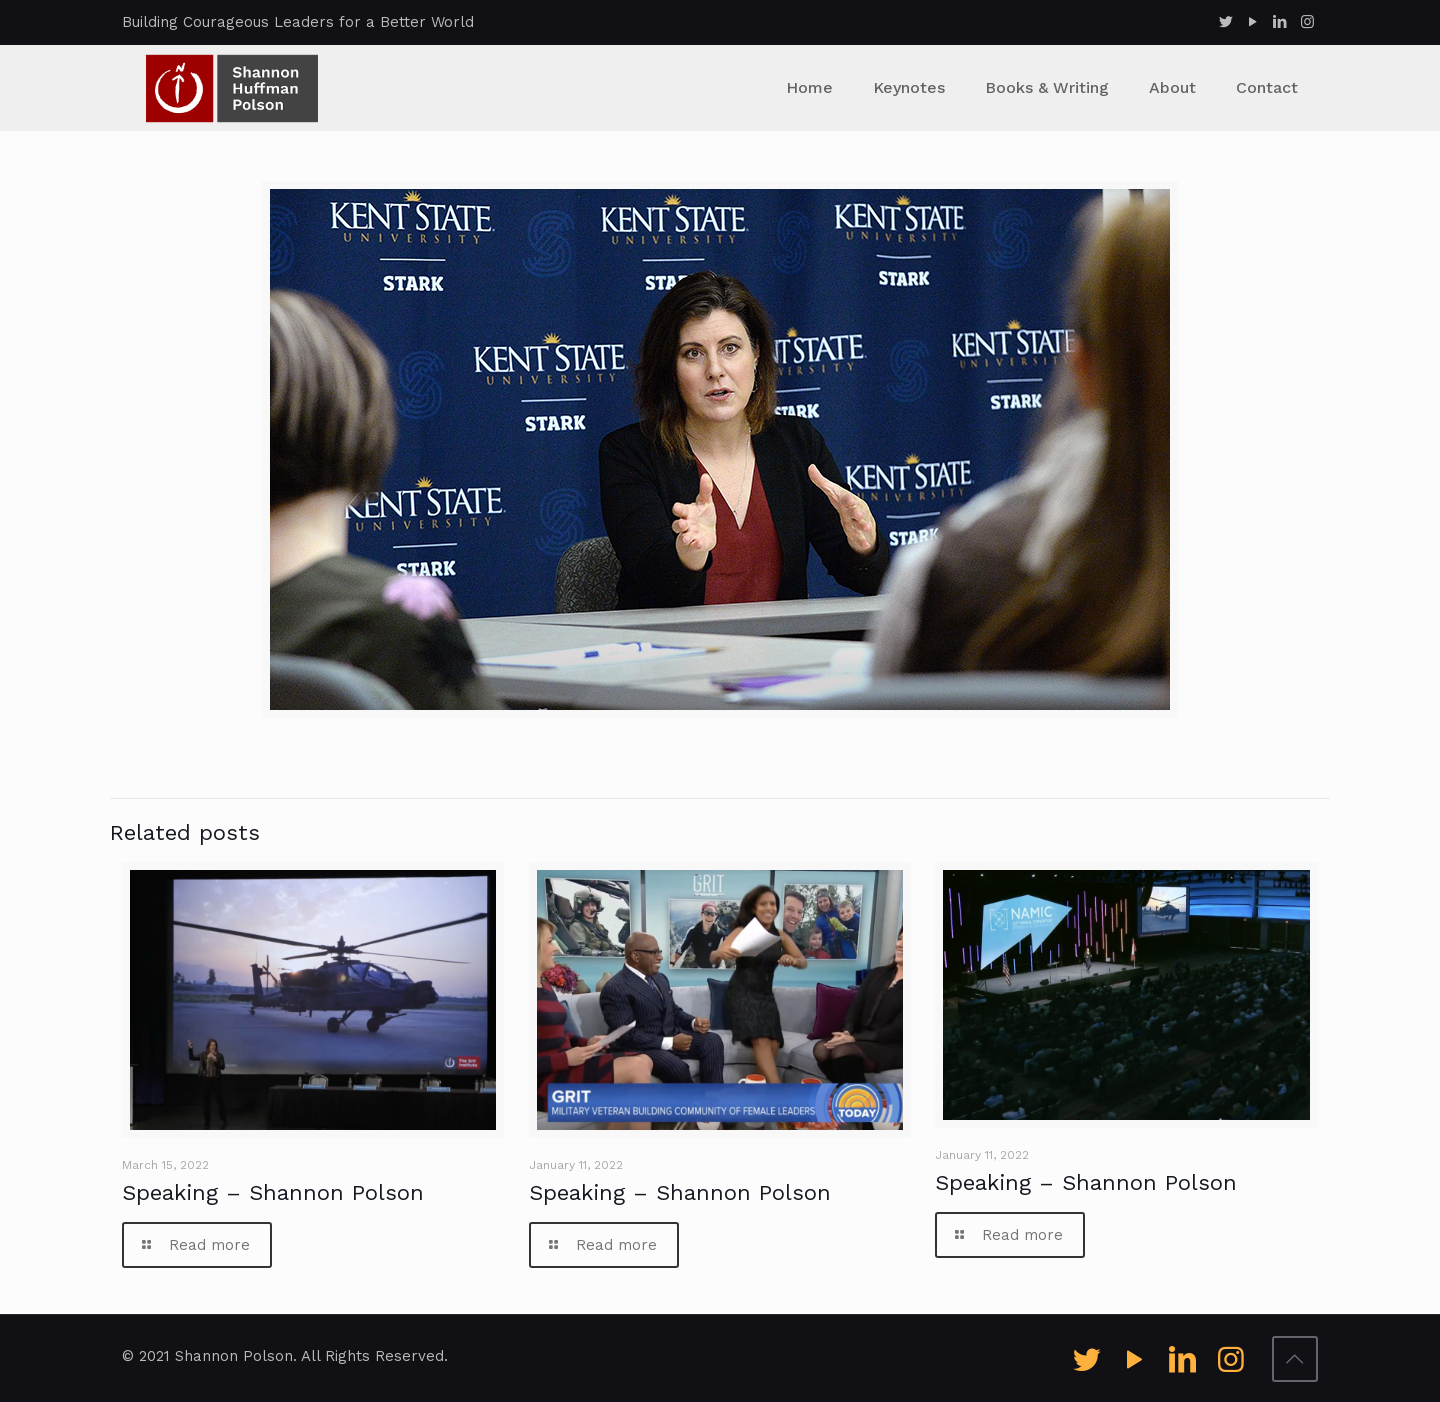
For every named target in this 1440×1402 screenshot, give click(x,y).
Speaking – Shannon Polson (273, 1192)
